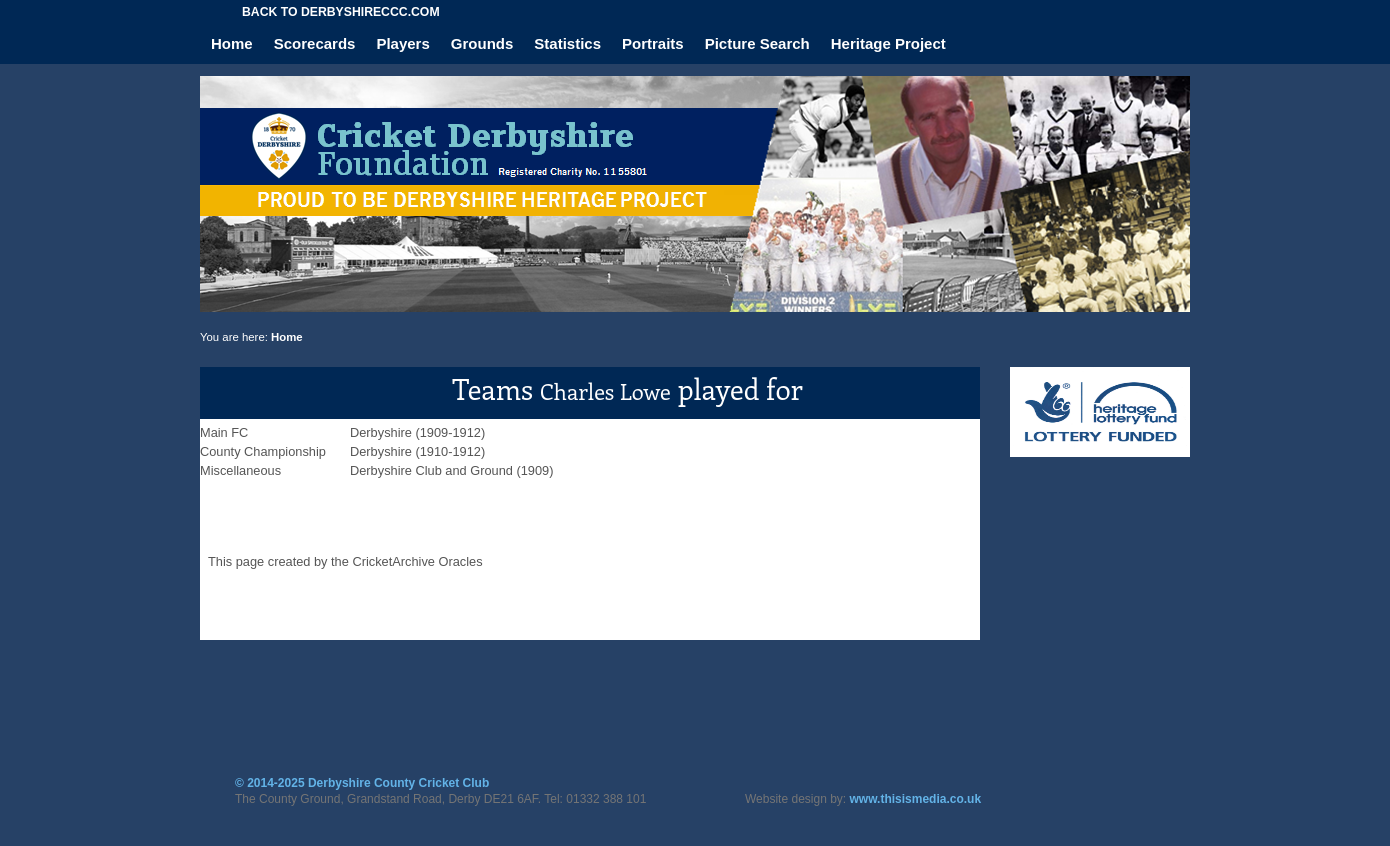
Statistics (567, 43)
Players (402, 43)
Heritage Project (888, 43)
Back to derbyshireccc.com (341, 12)
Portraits (653, 43)
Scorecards (315, 43)
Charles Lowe (605, 391)
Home (232, 43)
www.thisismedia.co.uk (916, 799)
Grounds (482, 43)
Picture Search (757, 43)
